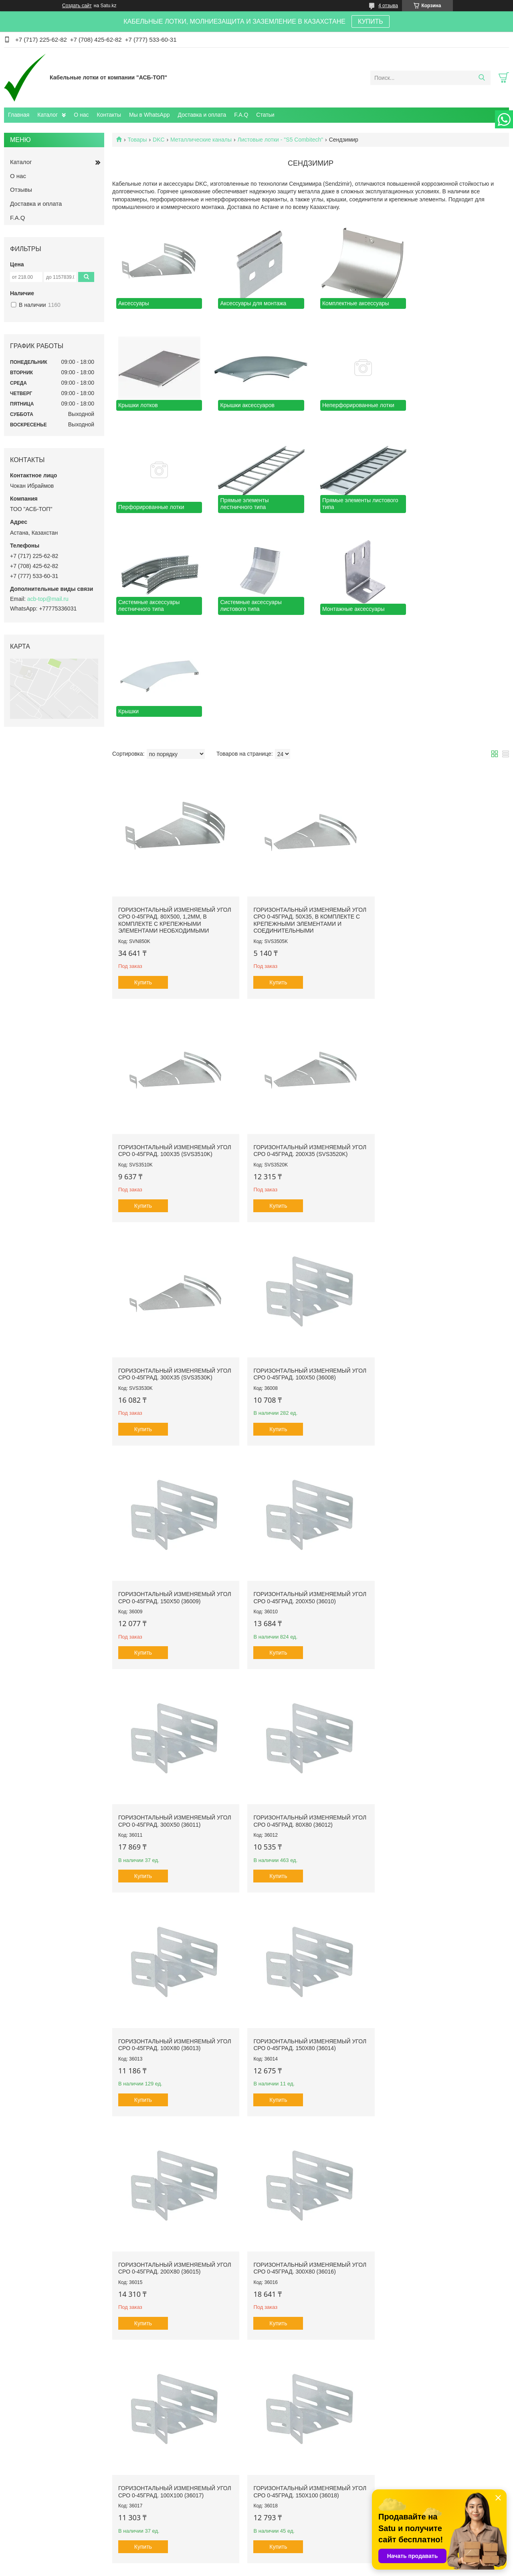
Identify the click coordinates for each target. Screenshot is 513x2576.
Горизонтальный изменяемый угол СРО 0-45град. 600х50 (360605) (441, 2373)
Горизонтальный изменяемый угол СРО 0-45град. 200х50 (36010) (308, 1264)
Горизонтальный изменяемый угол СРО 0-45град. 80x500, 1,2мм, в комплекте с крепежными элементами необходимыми (174, 813)
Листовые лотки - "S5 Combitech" (280, 139)
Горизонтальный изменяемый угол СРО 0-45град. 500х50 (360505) (174, 2151)
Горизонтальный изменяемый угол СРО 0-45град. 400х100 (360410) (174, 2373)
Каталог (47, 115)
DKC (159, 139)
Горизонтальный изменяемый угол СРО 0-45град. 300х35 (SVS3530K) (308, 1042)
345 (490, 2474)
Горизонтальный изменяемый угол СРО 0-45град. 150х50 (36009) (174, 1264)
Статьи (265, 115)
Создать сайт (77, 5)
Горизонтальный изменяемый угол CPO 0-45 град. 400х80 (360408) (308, 2151)
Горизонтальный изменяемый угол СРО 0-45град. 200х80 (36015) (174, 1707)
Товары (137, 139)
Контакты (109, 115)
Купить (143, 875)
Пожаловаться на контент (276, 2568)
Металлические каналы (201, 139)
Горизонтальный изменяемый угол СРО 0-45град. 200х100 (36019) (308, 1929)
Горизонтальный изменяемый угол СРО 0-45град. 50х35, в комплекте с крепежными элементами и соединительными (308, 813)
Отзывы (21, 189)
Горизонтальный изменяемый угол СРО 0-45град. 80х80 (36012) (174, 1486)
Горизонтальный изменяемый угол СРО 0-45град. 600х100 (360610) (308, 2373)
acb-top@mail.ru (48, 599)
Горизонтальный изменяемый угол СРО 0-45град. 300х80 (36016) (308, 1707)
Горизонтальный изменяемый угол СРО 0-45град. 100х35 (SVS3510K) (441, 806)
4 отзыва (388, 5)
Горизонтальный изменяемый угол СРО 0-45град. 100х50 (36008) (441, 1042)
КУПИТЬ (370, 21)
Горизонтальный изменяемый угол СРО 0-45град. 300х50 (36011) (441, 1264)
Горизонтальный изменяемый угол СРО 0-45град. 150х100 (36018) (174, 1929)
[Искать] (482, 78)
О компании (26, 2532)
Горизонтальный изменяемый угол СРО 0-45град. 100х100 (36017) (441, 1707)
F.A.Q (241, 115)
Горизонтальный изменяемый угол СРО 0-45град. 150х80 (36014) (441, 1486)
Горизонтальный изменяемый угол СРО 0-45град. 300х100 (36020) (441, 1929)
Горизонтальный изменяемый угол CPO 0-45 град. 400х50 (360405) (441, 2151)
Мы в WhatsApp (149, 115)
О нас (81, 115)
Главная (18, 115)
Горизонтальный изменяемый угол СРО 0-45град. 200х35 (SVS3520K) (174, 1042)
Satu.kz (291, 2561)
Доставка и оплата (202, 115)
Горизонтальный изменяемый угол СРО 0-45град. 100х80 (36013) (308, 1486)
